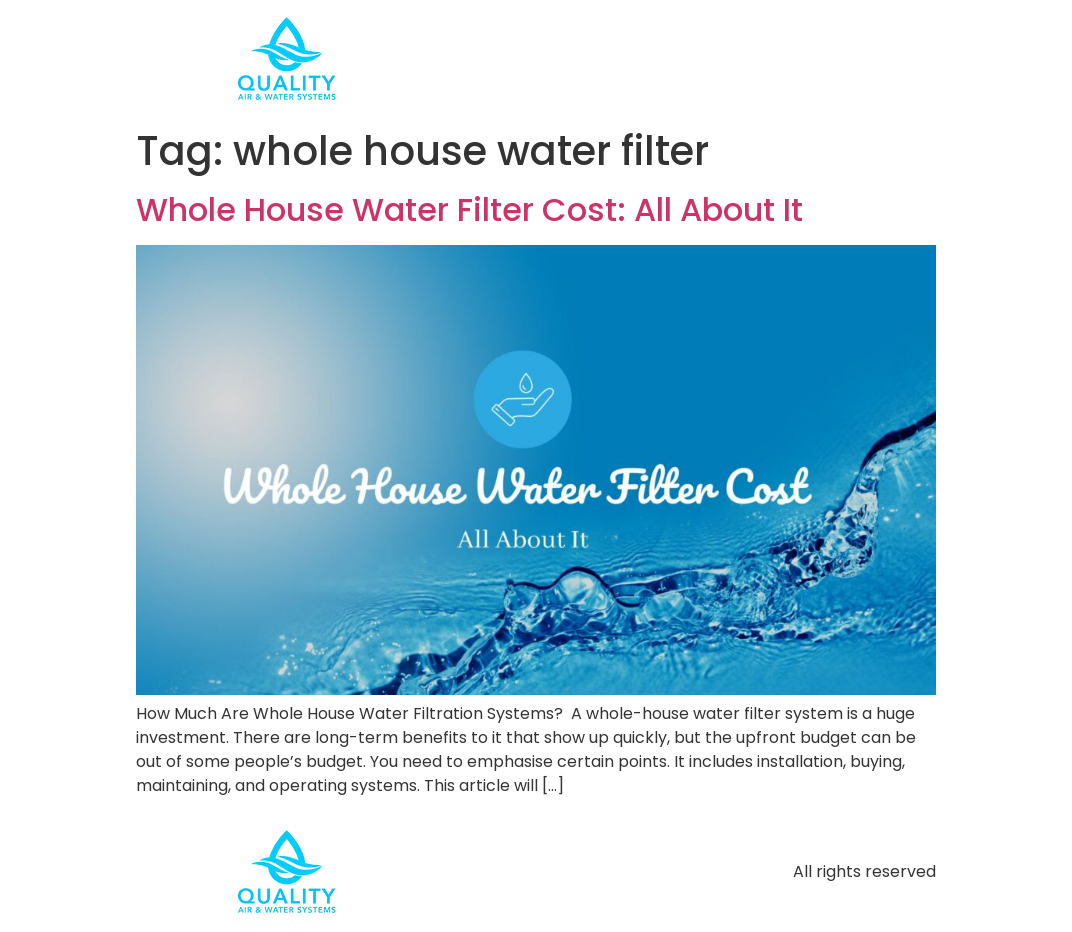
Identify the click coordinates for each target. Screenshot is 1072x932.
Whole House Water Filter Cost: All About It (469, 209)
